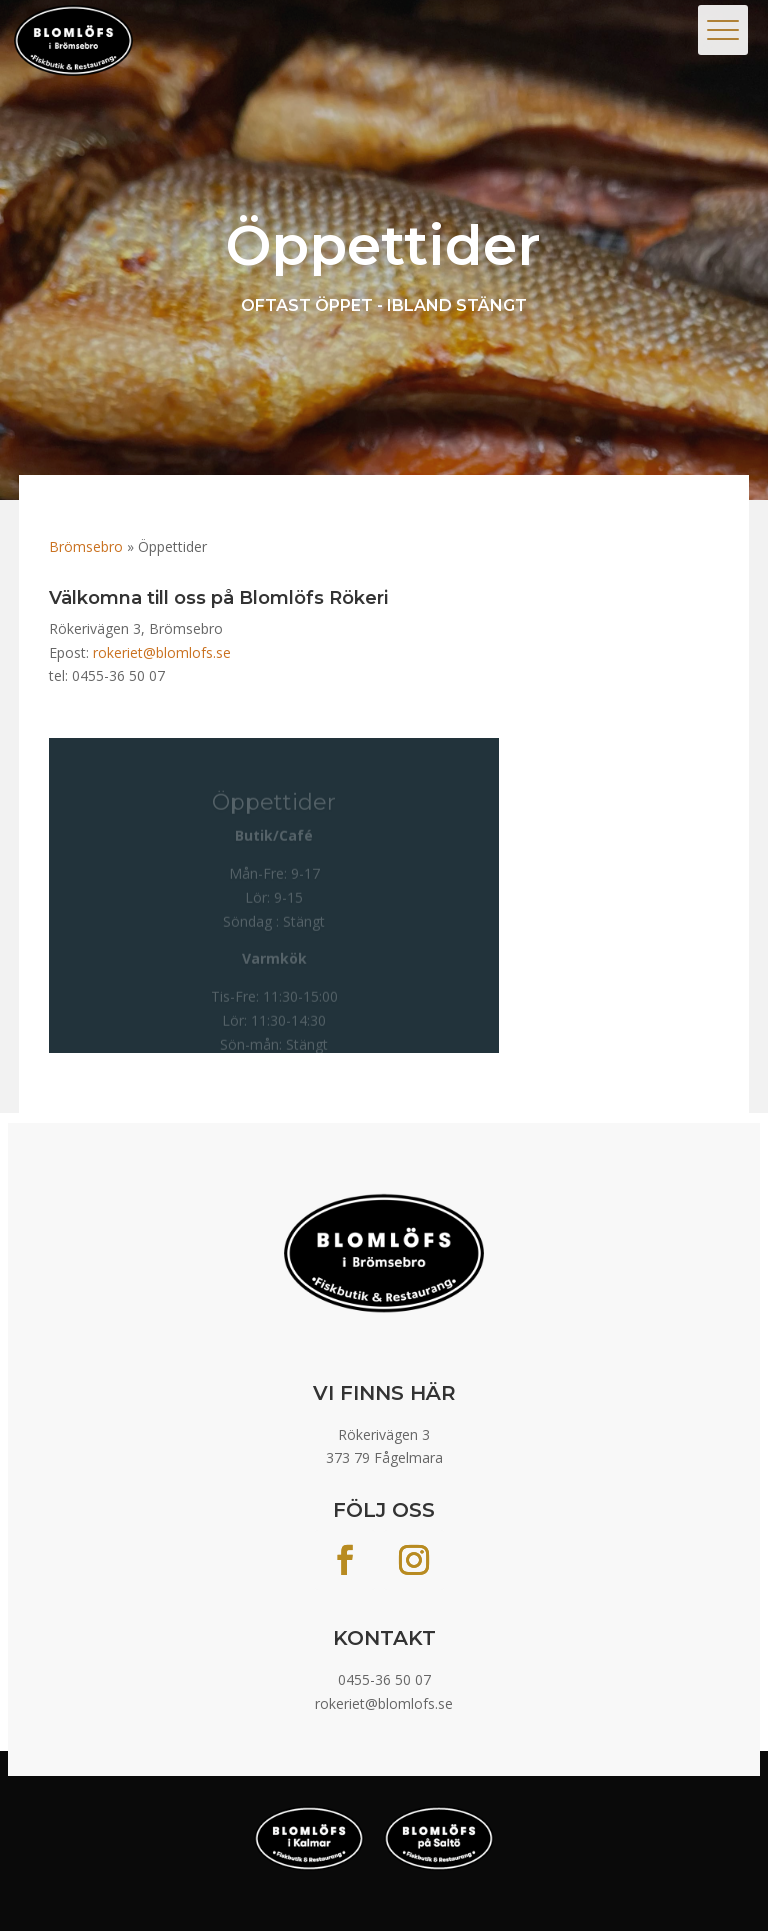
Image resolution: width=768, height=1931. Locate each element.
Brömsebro (86, 546)
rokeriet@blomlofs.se (162, 652)
